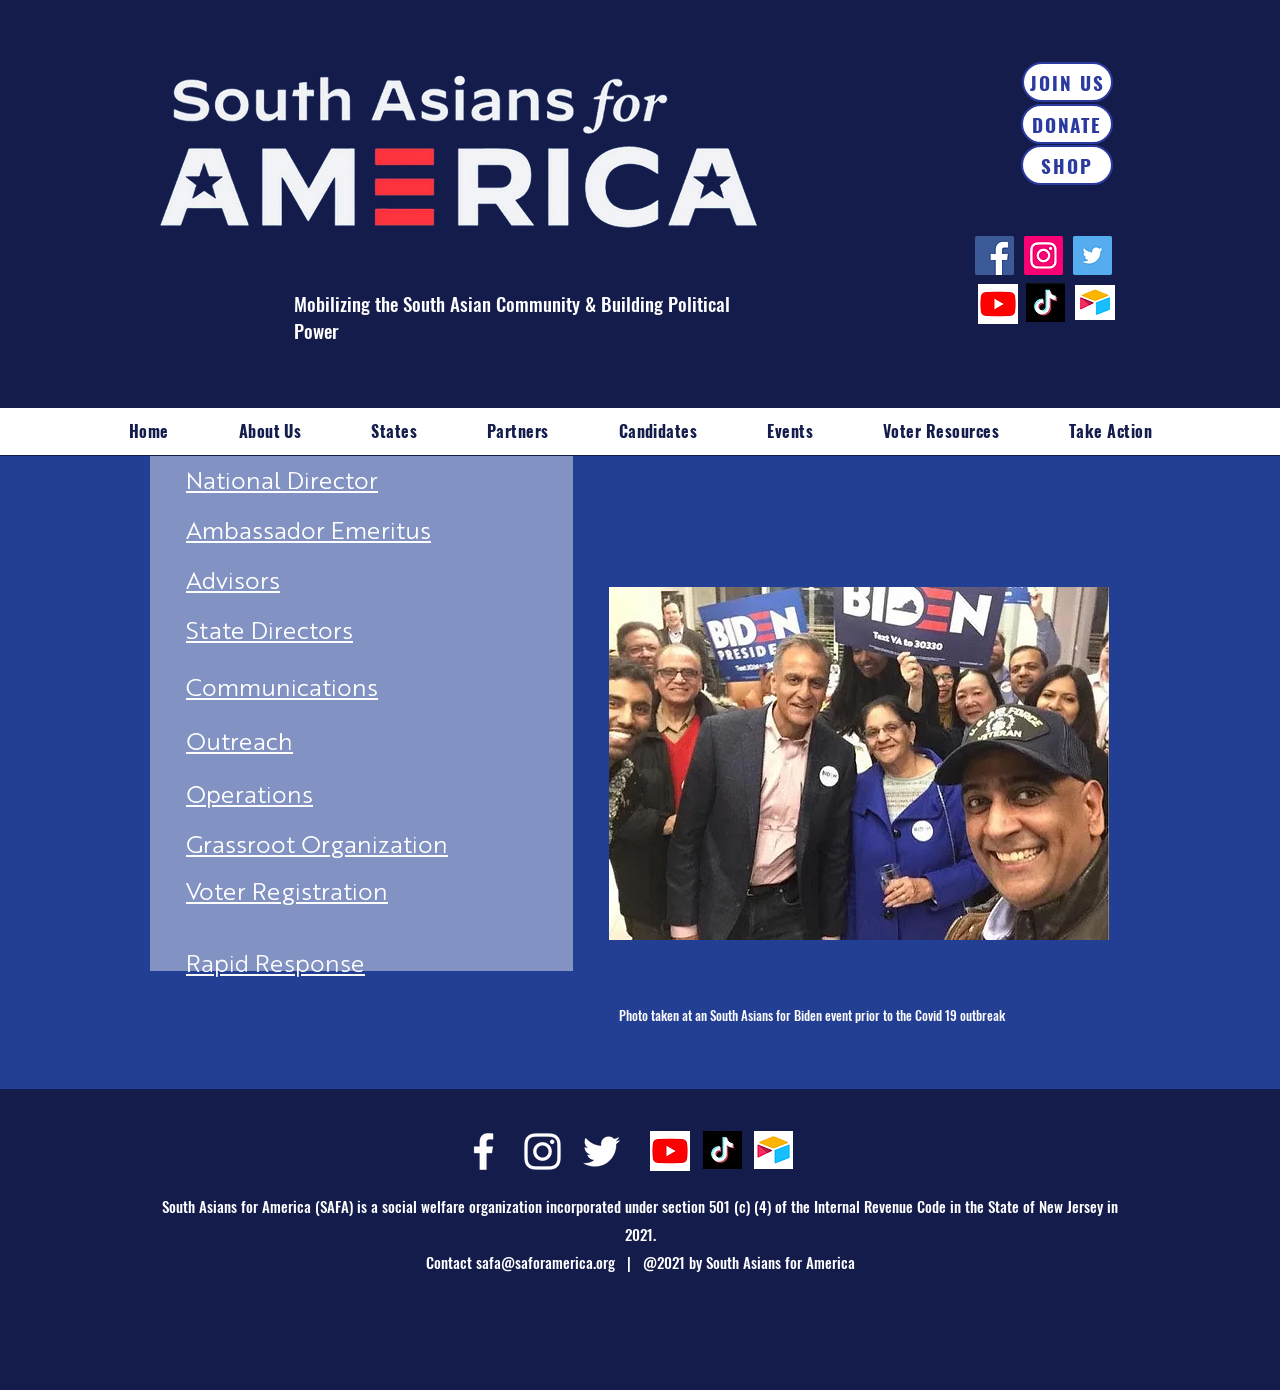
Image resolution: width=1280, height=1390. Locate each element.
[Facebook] (994, 255)
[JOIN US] (1067, 82)
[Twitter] (1092, 255)
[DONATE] (1067, 124)
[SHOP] (1067, 165)
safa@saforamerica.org (545, 1262)
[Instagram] (1043, 255)
